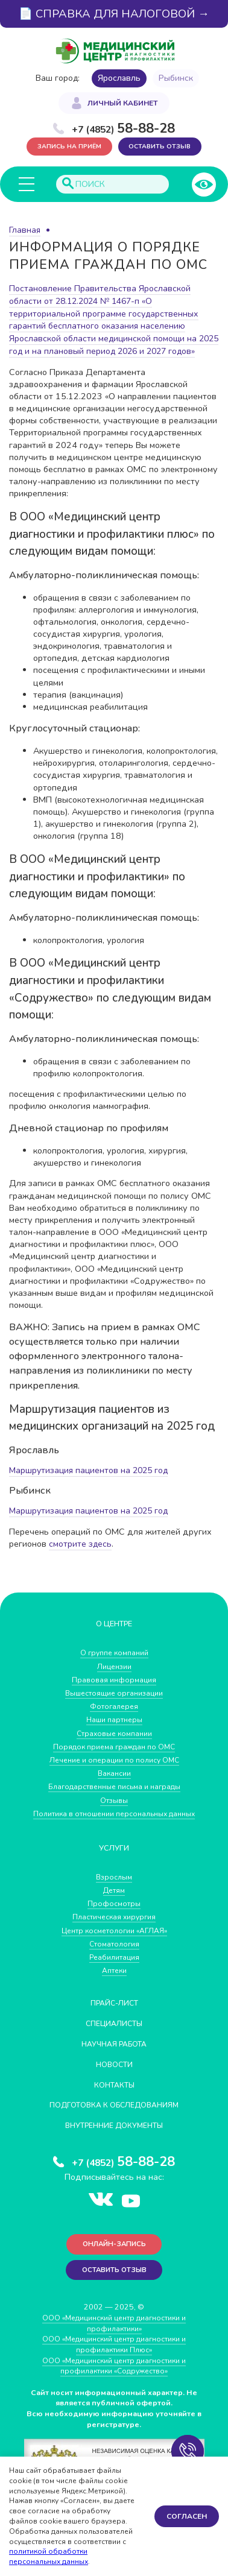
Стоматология (114, 1953)
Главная (24, 230)
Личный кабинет (122, 103)
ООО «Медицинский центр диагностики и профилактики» (114, 2333)
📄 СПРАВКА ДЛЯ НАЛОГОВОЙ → (114, 14)
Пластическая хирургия (114, 1926)
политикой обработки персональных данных (48, 2556)
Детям (114, 1900)
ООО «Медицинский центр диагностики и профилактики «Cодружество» (114, 2376)
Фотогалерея (114, 1716)
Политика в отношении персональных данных (114, 1823)
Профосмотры (114, 1913)
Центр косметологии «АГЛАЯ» (114, 1939)
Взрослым (114, 1886)
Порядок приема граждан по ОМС (114, 1756)
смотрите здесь (81, 1554)
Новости (114, 2073)
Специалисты (114, 2032)
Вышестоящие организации (114, 1703)
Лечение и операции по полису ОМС (114, 1769)
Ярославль (119, 78)
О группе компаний (114, 1663)
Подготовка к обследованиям (114, 2114)
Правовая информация (114, 1689)
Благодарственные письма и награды (114, 1796)
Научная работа (114, 2053)
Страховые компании (114, 1743)
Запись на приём (68, 146)
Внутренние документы (114, 2134)
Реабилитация (114, 1966)
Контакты (114, 2093)
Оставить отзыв (160, 146)
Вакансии (114, 1783)
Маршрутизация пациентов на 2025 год (91, 1481)
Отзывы (114, 1810)
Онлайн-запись (114, 2254)
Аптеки (114, 1980)
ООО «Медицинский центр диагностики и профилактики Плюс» (114, 2354)
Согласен (186, 2516)
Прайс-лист (114, 2012)
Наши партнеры (114, 1730)
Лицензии (114, 1676)
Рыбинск (176, 78)
